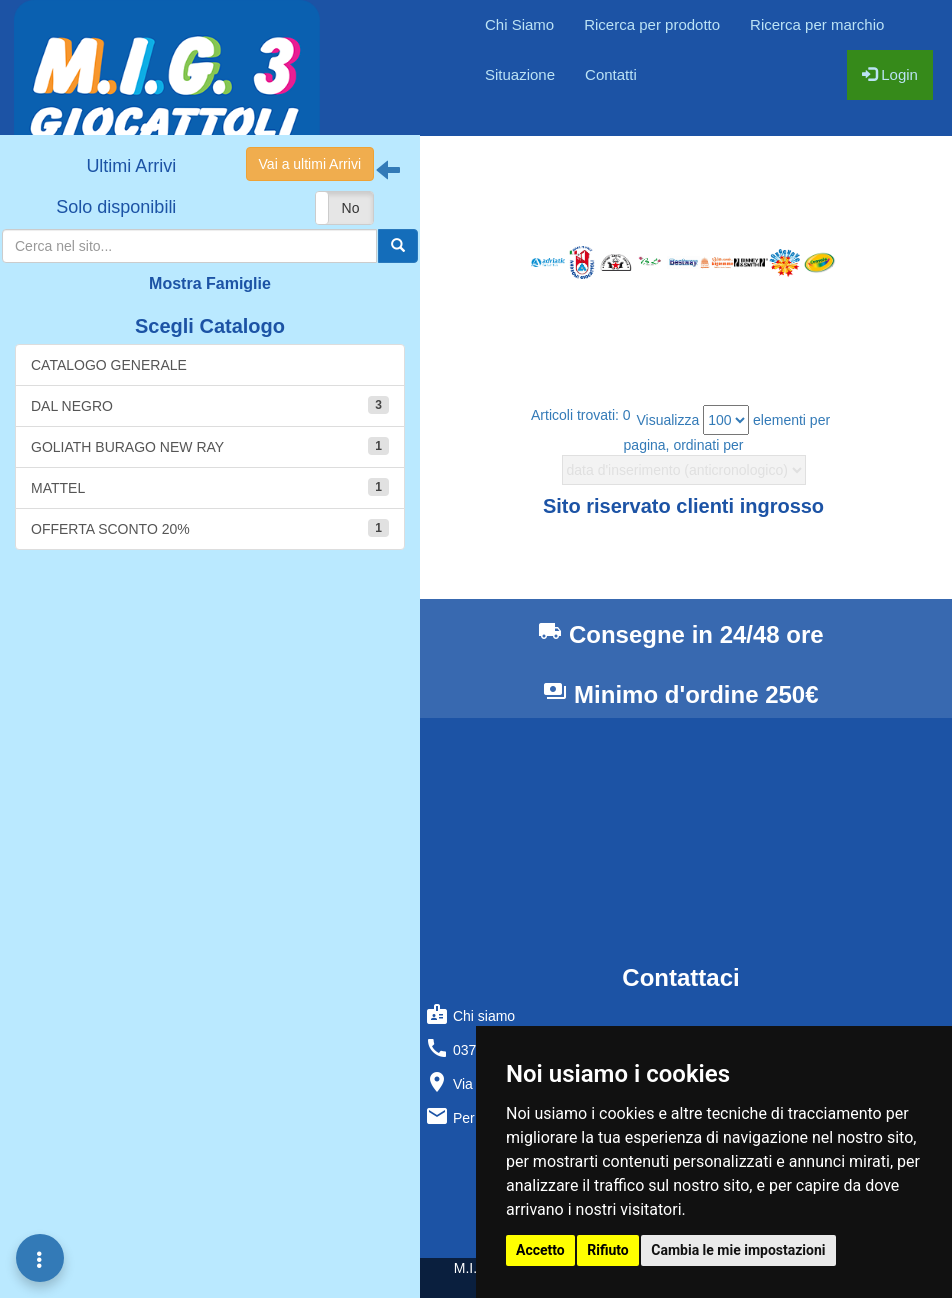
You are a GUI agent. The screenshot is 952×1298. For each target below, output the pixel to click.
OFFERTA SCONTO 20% (210, 528)
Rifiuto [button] (608, 1250)
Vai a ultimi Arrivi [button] (310, 164)
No (351, 208)
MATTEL (210, 487)
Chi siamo (470, 1014)
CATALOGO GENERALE (109, 365)
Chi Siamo (519, 24)
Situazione (520, 74)
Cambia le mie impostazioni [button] (738, 1250)
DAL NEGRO (210, 405)
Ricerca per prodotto (652, 24)
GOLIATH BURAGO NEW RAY (210, 446)
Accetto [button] (540, 1250)
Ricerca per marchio (817, 24)
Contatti (611, 74)
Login (890, 74)
